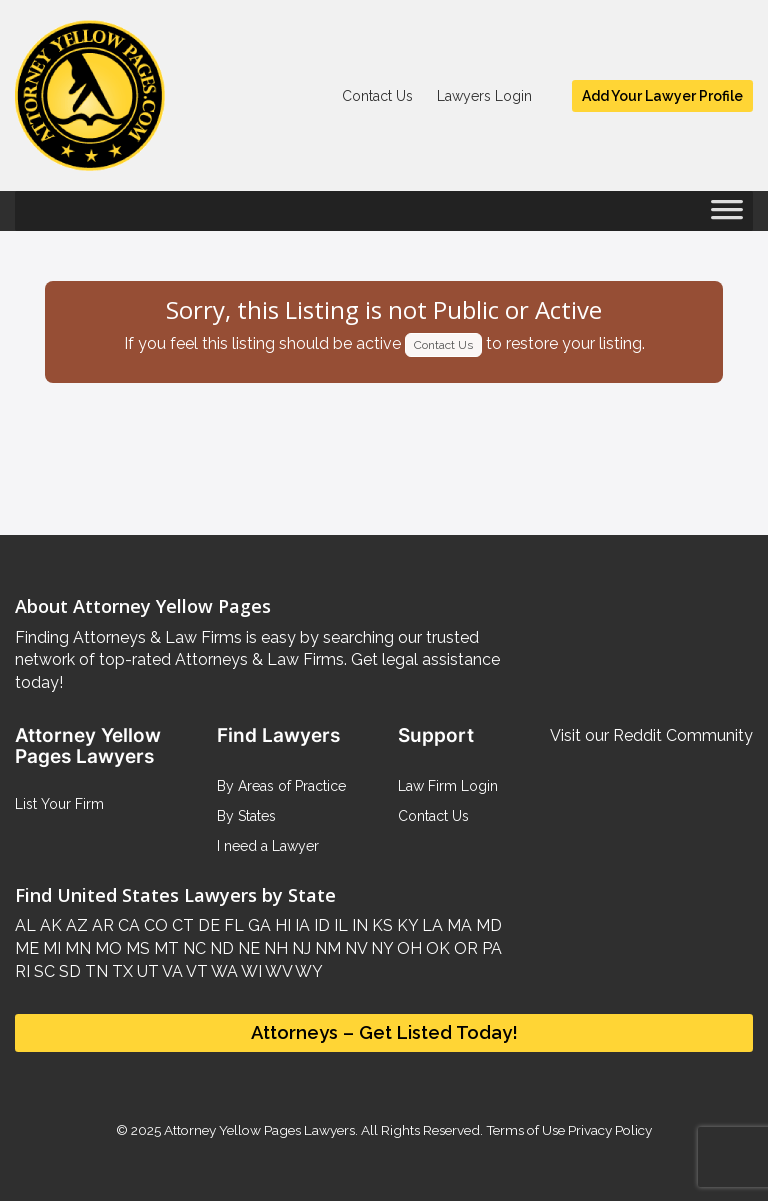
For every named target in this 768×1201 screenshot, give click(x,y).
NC (192, 948)
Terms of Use (525, 1130)
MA (457, 925)
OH (407, 948)
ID (320, 925)
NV (354, 948)
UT (146, 971)
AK (49, 925)
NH (274, 948)
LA (430, 925)
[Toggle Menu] (727, 216)
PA (490, 948)
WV (277, 971)
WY (307, 971)
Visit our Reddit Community (651, 735)
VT (195, 971)
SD (68, 971)
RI (22, 971)
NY (380, 948)
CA (127, 925)
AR (101, 925)
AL (25, 925)
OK (436, 948)
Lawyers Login (484, 96)
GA (257, 925)
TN (94, 971)
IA (300, 925)
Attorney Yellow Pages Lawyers (259, 1130)
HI (281, 925)
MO (106, 948)
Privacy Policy (608, 1130)
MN (76, 948)
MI (50, 948)
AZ (75, 925)
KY (405, 925)
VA (171, 971)
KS (380, 925)
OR (464, 948)
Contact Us (377, 96)
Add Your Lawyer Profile (662, 96)
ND (220, 948)
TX (120, 971)
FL (232, 925)
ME (27, 948)
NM (326, 948)
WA (223, 971)
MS (136, 948)
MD (487, 925)
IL (339, 925)
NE (247, 948)
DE (207, 925)
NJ (299, 948)
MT (164, 948)
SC (42, 971)
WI (250, 971)
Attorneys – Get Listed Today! (384, 1032)
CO (154, 925)
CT (181, 925)
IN (358, 925)
